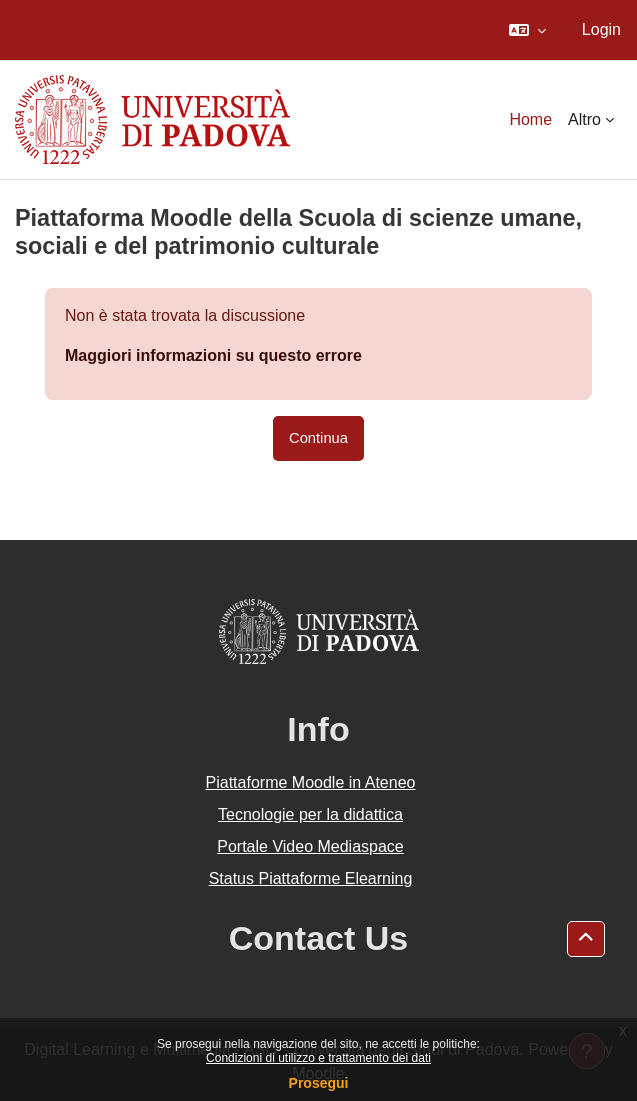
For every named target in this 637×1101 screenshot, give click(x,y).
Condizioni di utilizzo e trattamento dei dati (318, 1058)
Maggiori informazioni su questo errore (213, 355)
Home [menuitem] (530, 119)
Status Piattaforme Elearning (311, 878)
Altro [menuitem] (584, 119)
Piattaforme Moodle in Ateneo (311, 782)
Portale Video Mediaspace (310, 846)
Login (601, 29)
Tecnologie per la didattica (310, 814)
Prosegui (319, 1083)
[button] (527, 30)
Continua (318, 438)
